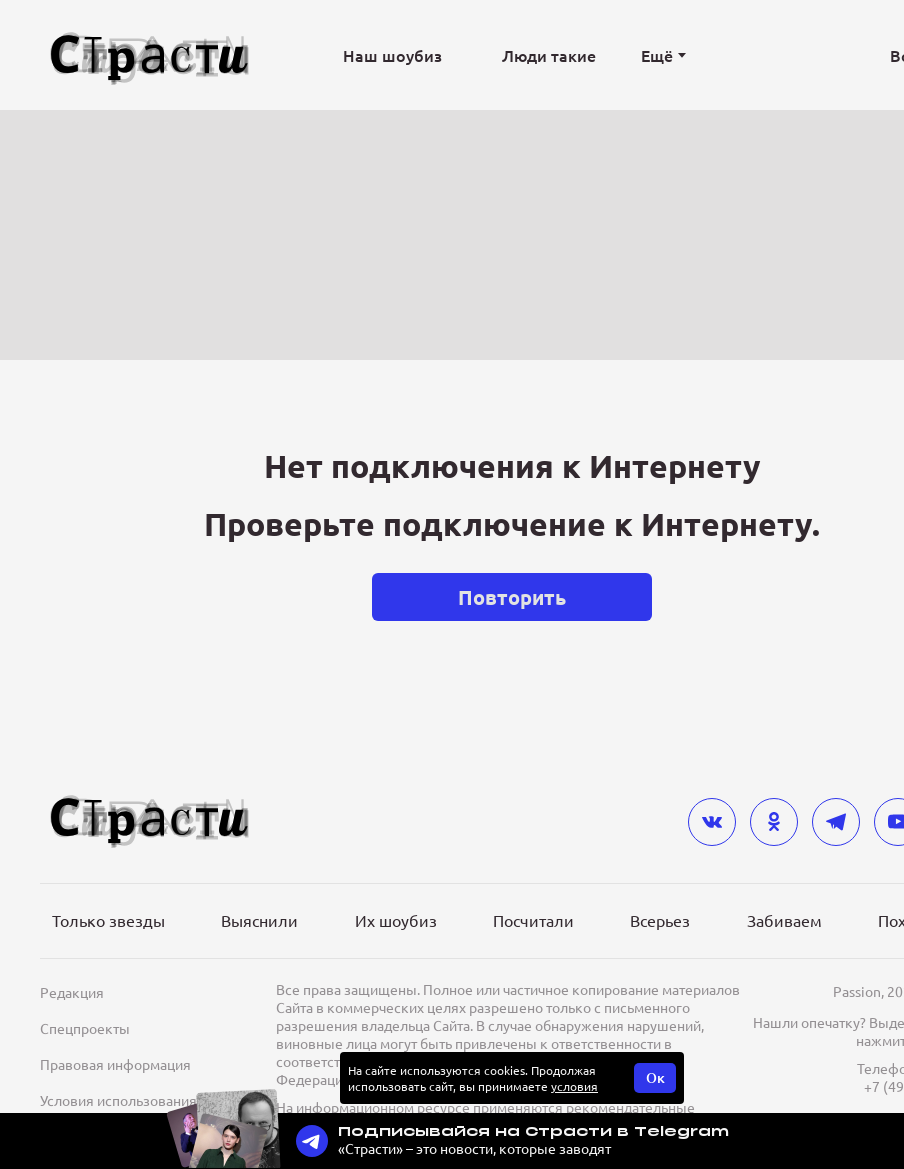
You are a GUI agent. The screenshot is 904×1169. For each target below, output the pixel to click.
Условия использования (118, 1100)
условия (574, 1086)
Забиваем (784, 920)
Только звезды (108, 920)
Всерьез (660, 920)
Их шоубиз (396, 920)
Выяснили (259, 920)
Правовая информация (115, 1064)
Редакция (72, 992)
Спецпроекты (85, 1028)
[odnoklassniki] (774, 822)
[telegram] (836, 822)
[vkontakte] (712, 822)
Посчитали (533, 920)
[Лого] (150, 55)
